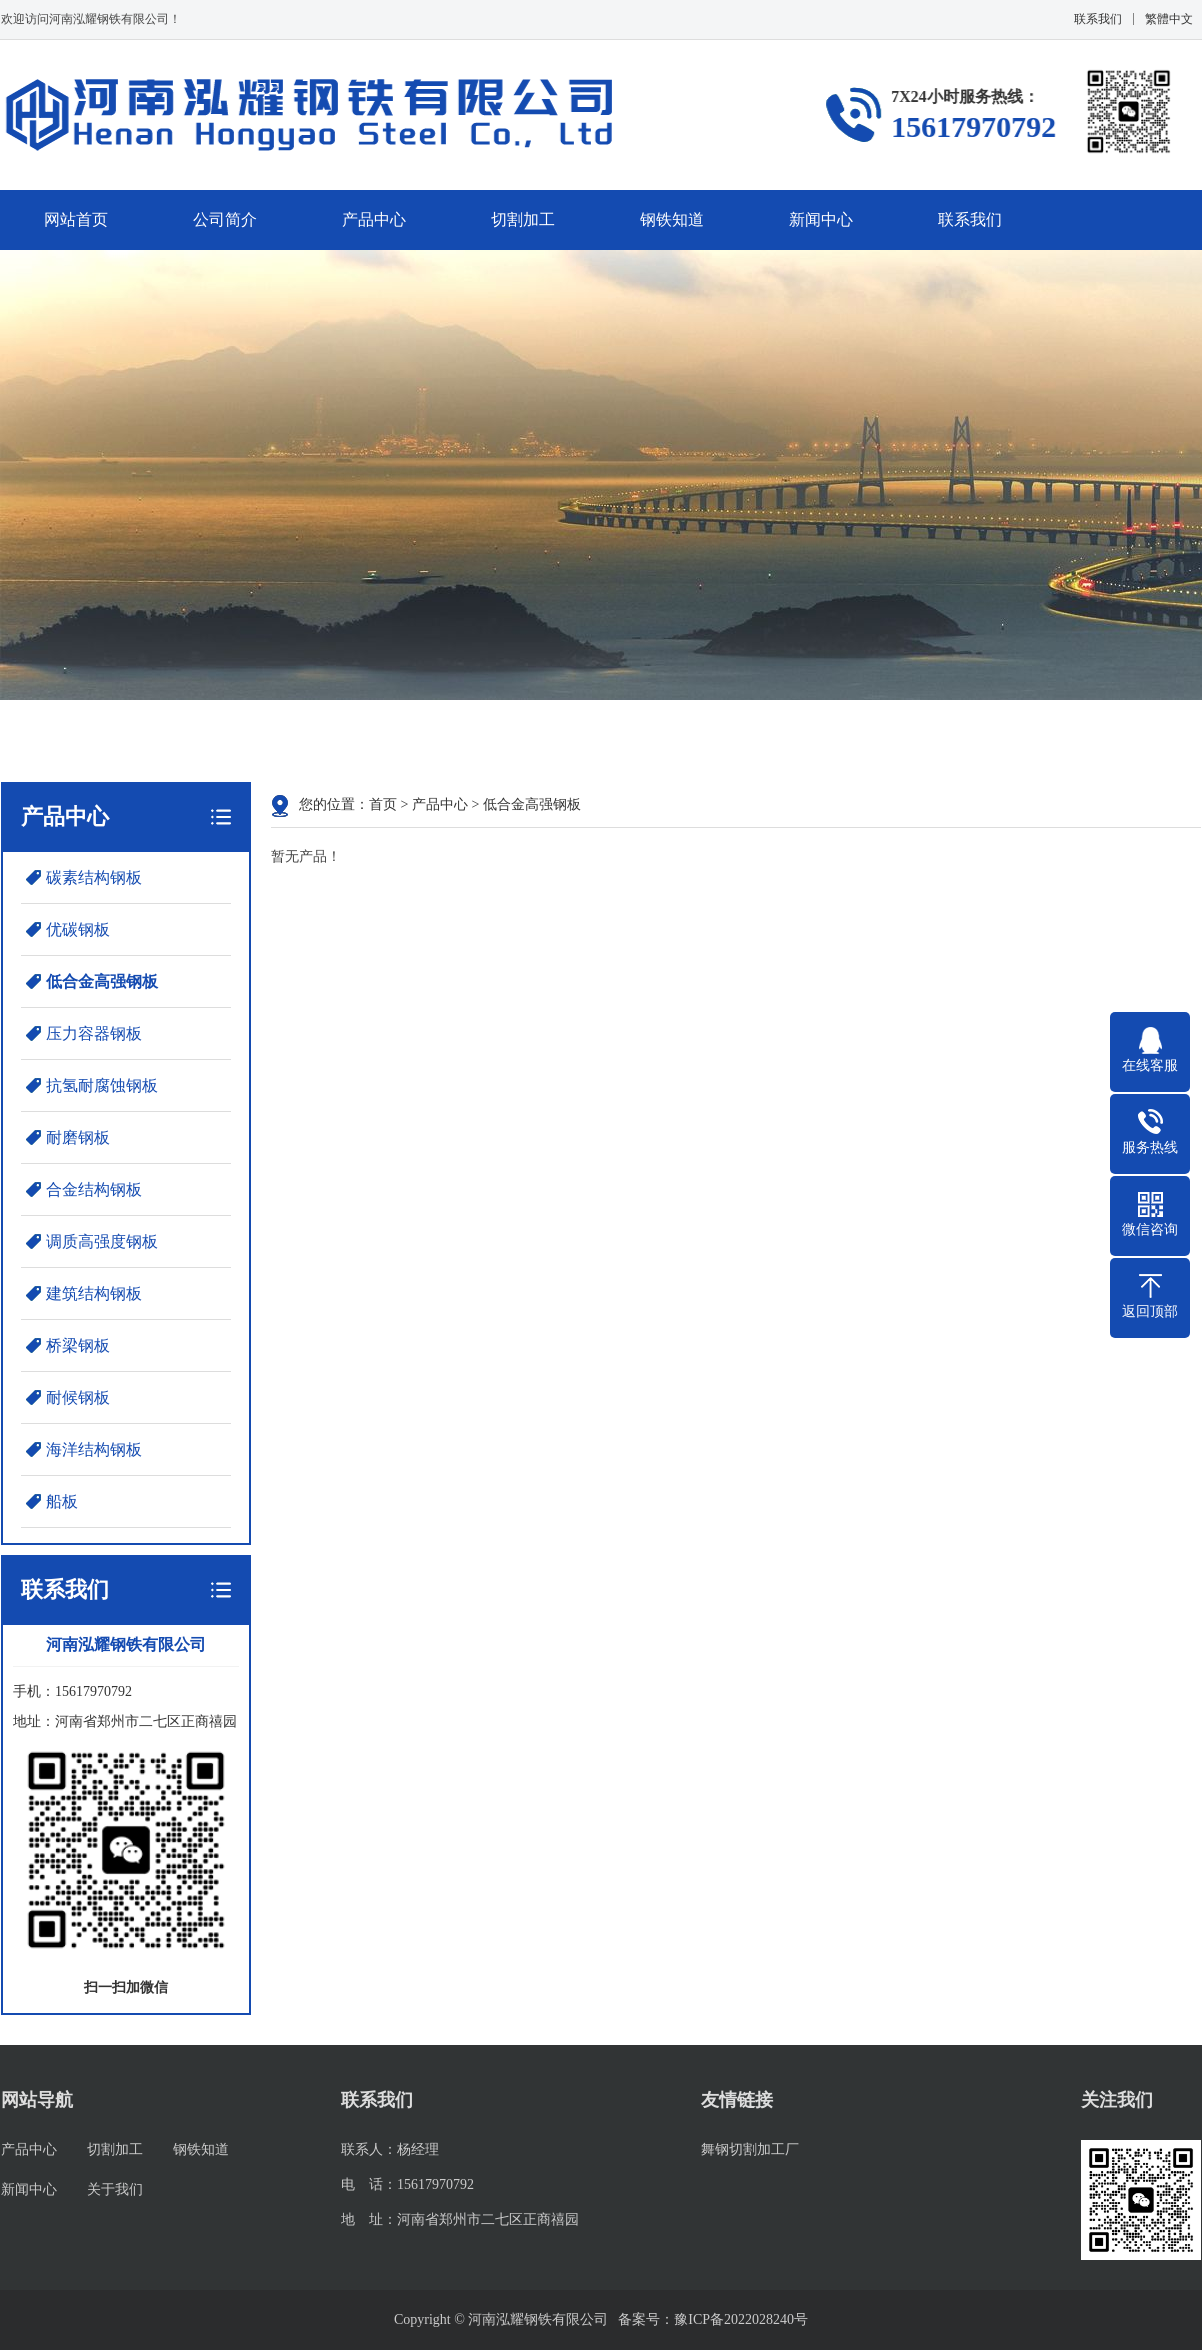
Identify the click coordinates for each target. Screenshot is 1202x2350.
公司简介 (225, 219)
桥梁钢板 (78, 1345)
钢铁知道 (672, 219)
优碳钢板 (78, 929)
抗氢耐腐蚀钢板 (102, 1085)
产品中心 (374, 219)
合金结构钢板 (94, 1189)
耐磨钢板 (78, 1137)
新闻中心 (821, 219)
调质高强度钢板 (102, 1241)
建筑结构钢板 (94, 1293)
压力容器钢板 (94, 1033)
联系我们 (1098, 19)
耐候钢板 (78, 1397)
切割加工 (523, 219)
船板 (62, 1501)
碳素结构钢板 (94, 877)
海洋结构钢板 (94, 1449)
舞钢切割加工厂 (750, 2149)
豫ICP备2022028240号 (741, 2319)
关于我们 (115, 2189)
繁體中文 (1169, 19)
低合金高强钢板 (102, 981)
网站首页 (76, 219)
